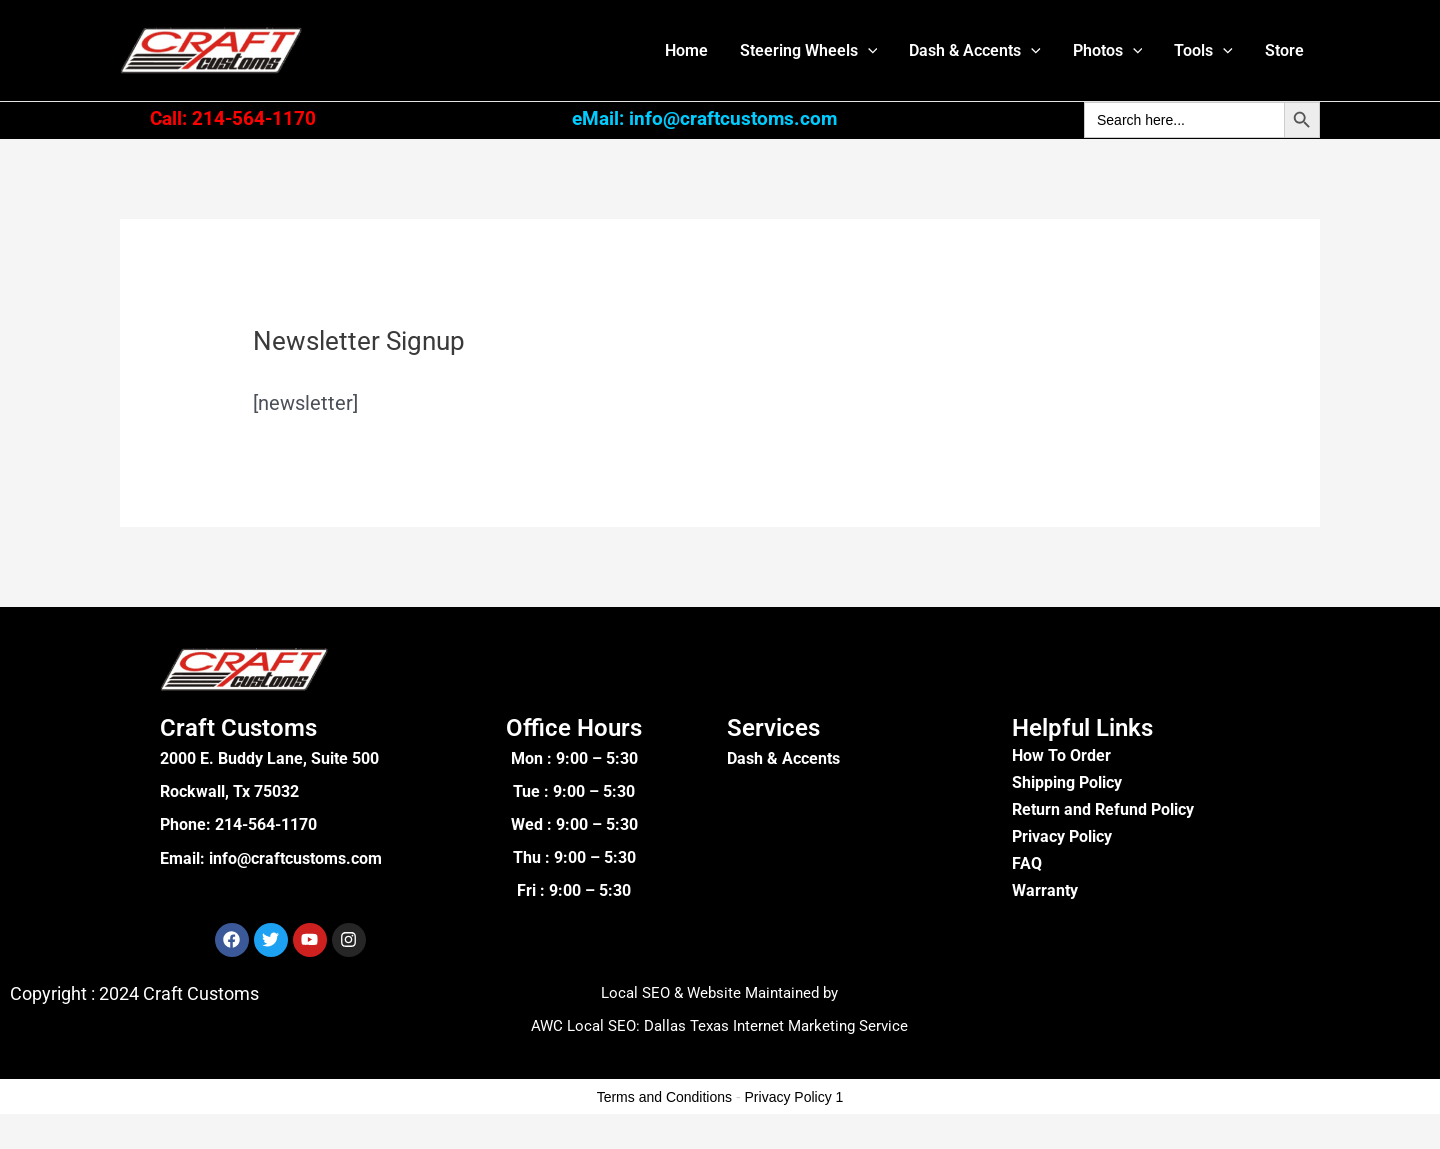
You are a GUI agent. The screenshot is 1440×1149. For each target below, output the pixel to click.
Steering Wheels (809, 50)
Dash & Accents (975, 50)
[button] (868, 50)
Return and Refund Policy (1103, 809)
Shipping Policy (1067, 782)
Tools (1203, 50)
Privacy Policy (1062, 836)
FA (1021, 863)
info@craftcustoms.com (295, 857)
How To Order (1061, 755)
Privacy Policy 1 (794, 1097)
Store (1284, 50)
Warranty (1045, 890)
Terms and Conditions (664, 1097)
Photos (1108, 50)
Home (686, 50)
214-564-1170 (266, 824)
